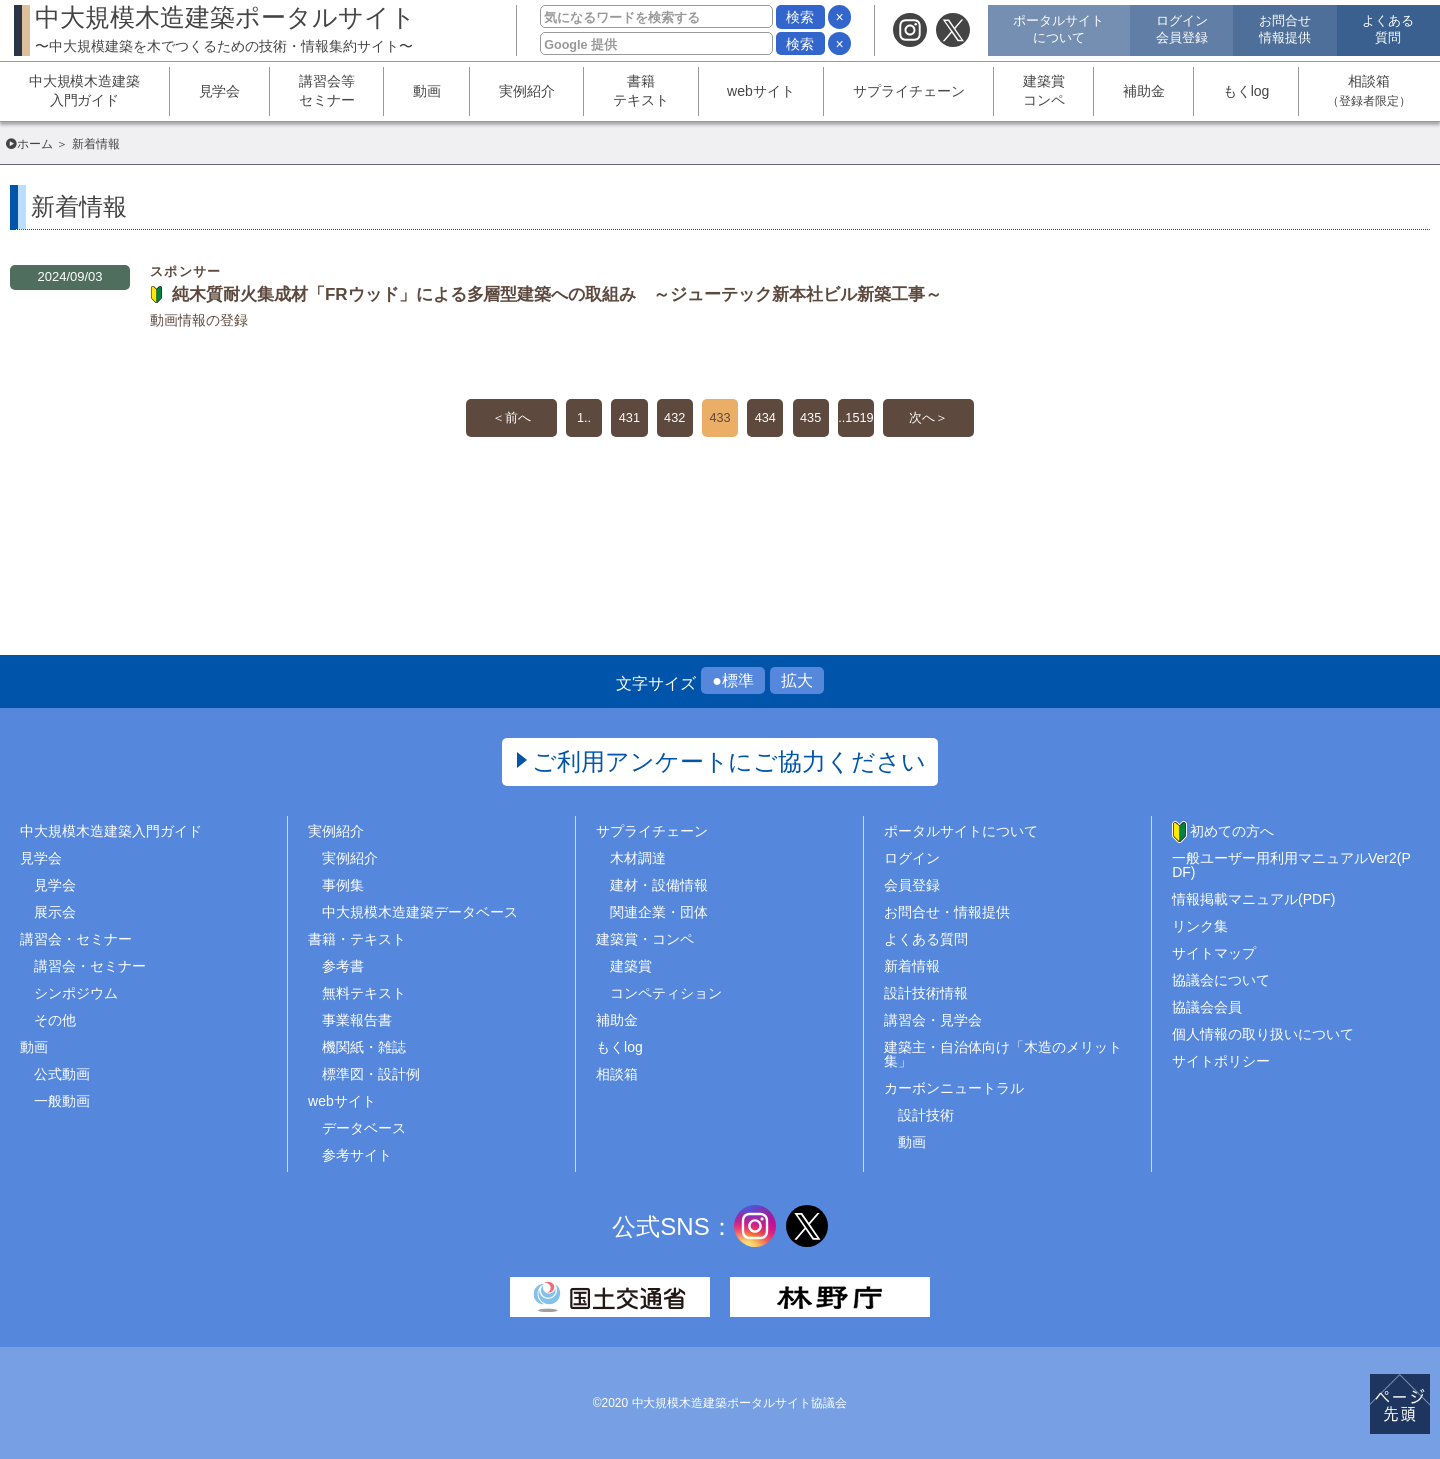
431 (619, 420)
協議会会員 (1207, 1007)
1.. (570, 420)
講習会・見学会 (933, 1020)
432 (669, 420)
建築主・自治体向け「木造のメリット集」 (1003, 1054)
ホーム (35, 144)
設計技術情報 (926, 993)
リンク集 (1200, 926)
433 (719, 420)
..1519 (870, 420)
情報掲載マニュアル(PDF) (1253, 899)
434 (769, 420)
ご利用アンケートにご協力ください (729, 761)
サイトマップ (1214, 953)
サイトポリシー (1221, 1061)
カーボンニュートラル (954, 1088)
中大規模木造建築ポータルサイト (225, 28)
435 (819, 420)
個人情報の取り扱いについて (1263, 1034)
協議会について (1221, 980)
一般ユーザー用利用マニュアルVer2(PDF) (1291, 865)
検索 (800, 17)
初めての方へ (1232, 831)
